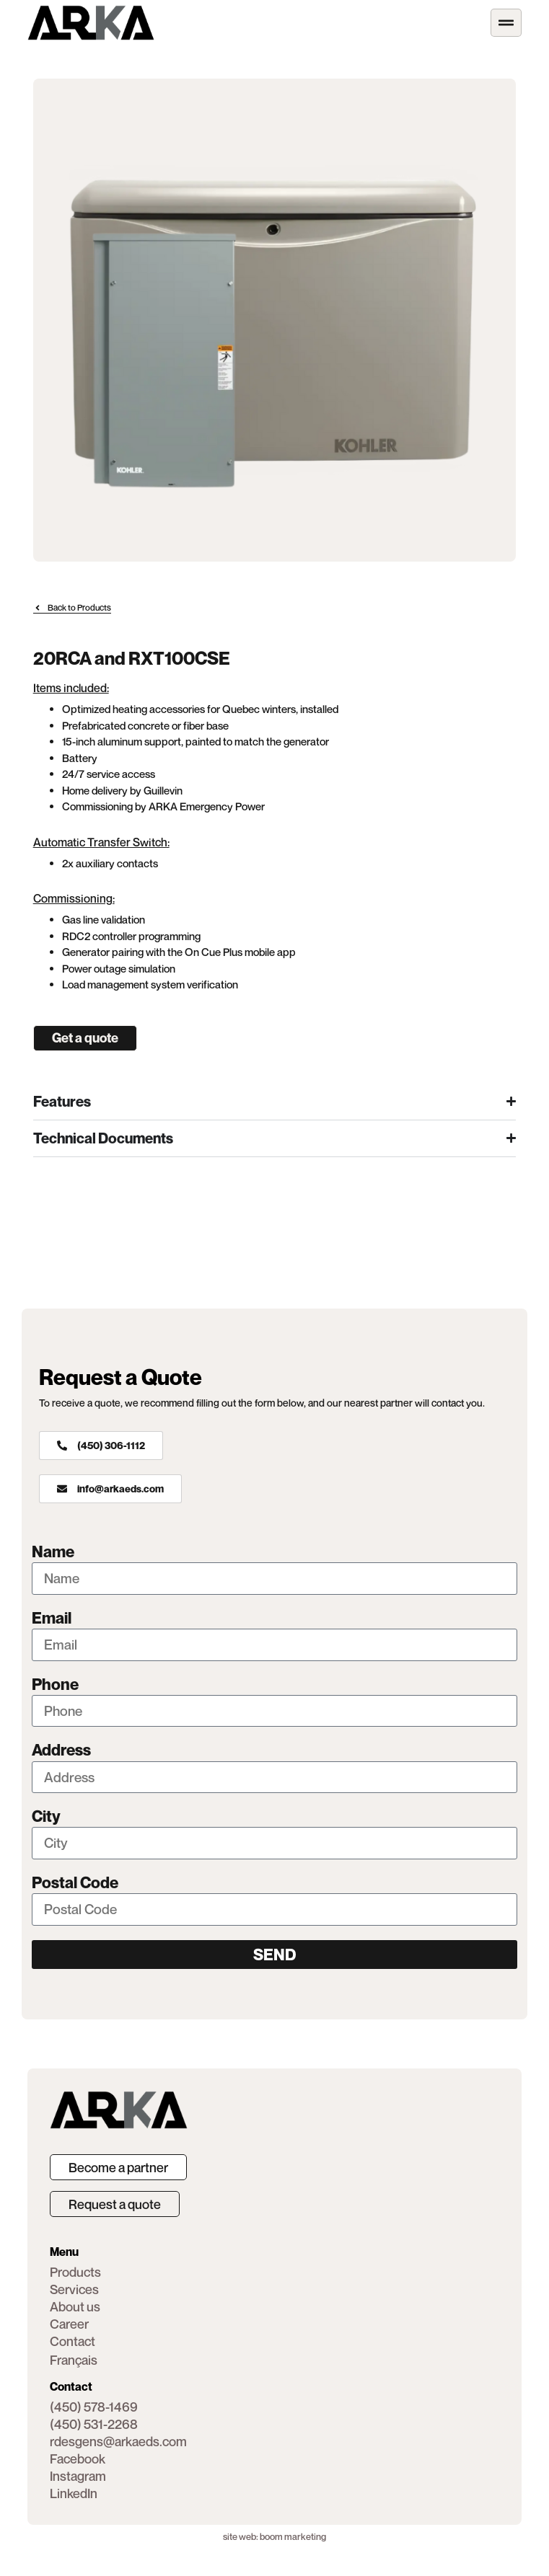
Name (53, 1552)
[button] (77, 2458)
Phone (55, 1685)
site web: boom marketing (274, 2536)
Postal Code (75, 1883)
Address (61, 1750)
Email (51, 1618)
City (46, 1816)
